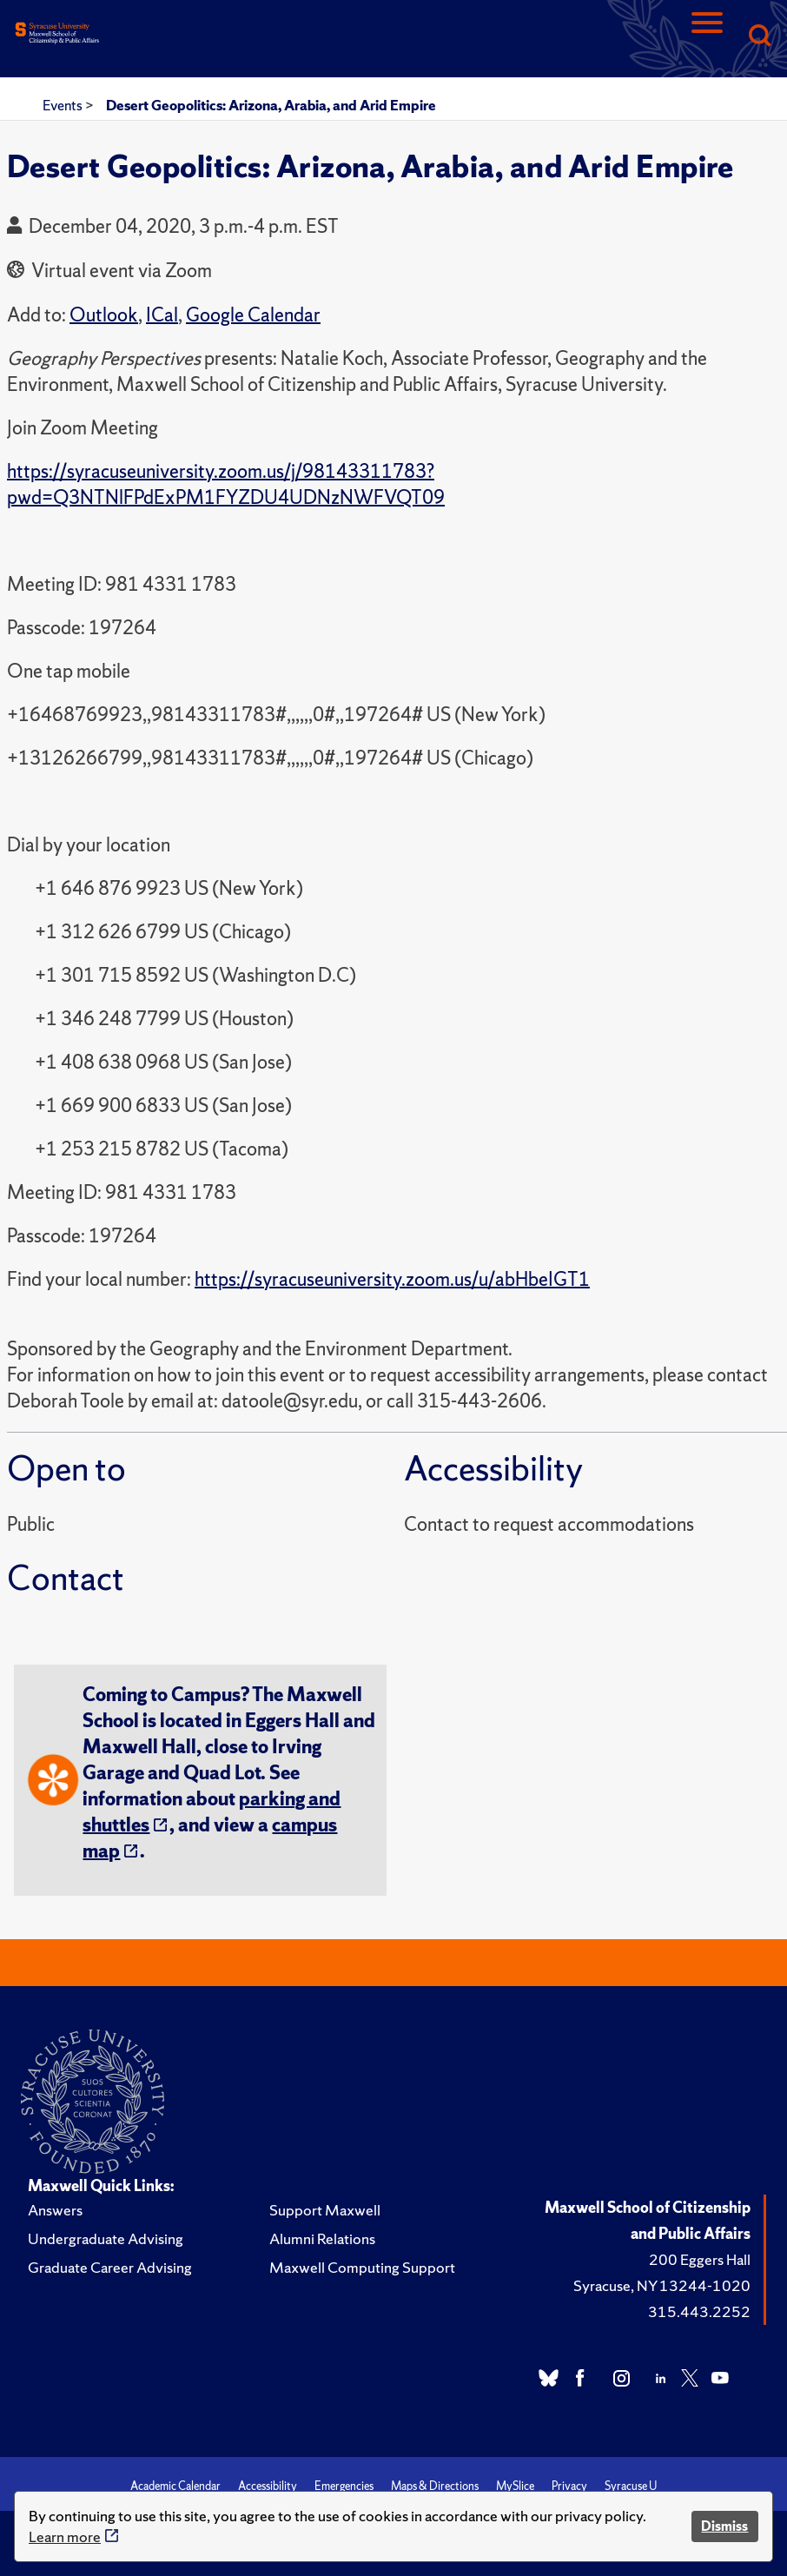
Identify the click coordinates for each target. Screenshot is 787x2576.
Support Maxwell (324, 2210)
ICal (162, 315)
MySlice (515, 2486)
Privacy (569, 2486)
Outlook (103, 315)
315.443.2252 (699, 2311)
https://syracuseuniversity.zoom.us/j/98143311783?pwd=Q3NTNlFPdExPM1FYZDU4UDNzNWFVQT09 (226, 484)
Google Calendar (253, 315)
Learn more (65, 2536)
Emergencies (344, 2486)
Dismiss (724, 2526)
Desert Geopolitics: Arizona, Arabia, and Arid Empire (271, 105)
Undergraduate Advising (105, 2238)
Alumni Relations (322, 2238)
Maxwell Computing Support (362, 2267)
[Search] (759, 37)
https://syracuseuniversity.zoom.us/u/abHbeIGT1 (392, 1279)
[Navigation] (707, 37)
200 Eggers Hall (700, 2259)
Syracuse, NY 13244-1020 (662, 2285)
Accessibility (267, 2486)
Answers (55, 2210)
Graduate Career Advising (110, 2267)
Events (64, 105)
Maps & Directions (435, 2486)
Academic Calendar (175, 2486)
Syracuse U (631, 2486)
